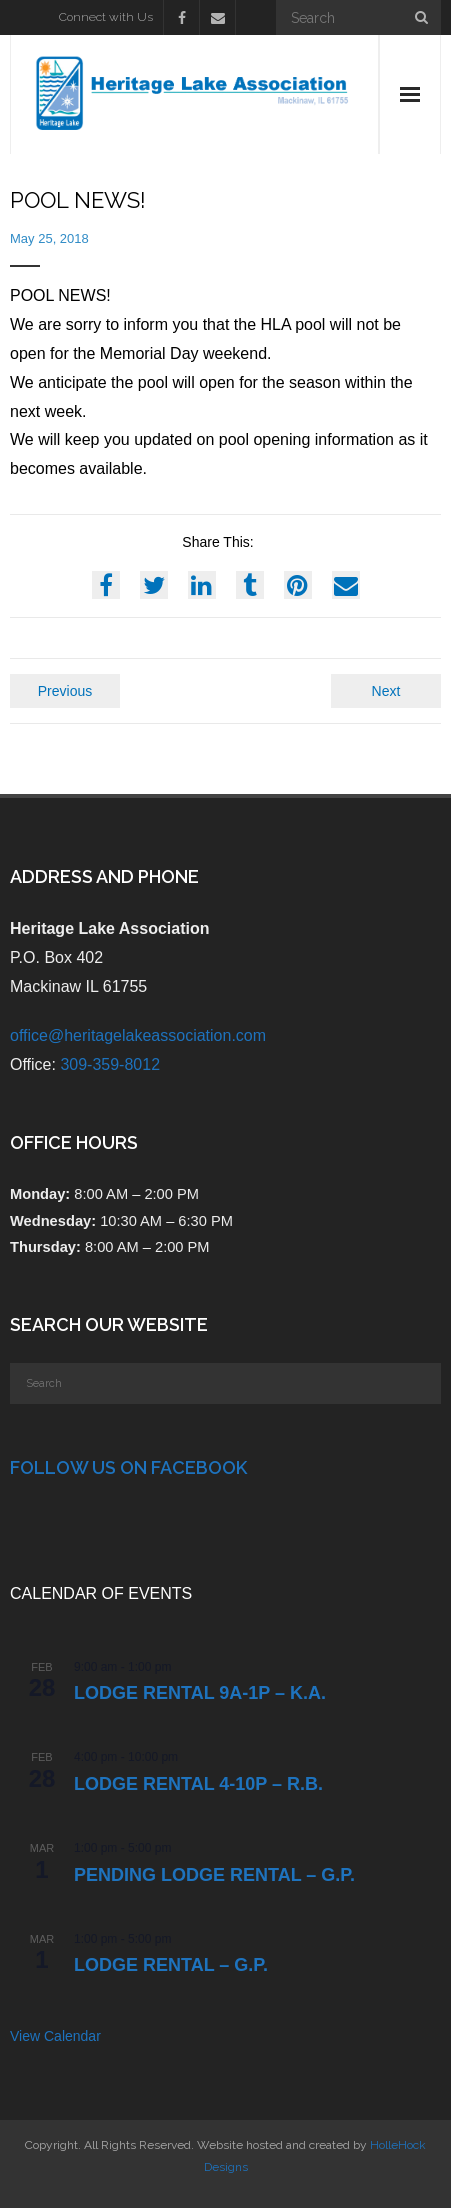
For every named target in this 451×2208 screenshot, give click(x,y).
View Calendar (55, 2036)
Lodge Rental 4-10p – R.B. (198, 1784)
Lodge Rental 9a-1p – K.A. (200, 1693)
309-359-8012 (110, 1064)
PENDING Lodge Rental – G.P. (214, 1875)
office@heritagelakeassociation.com (138, 1035)
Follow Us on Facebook (128, 1467)
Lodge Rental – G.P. (171, 1965)
